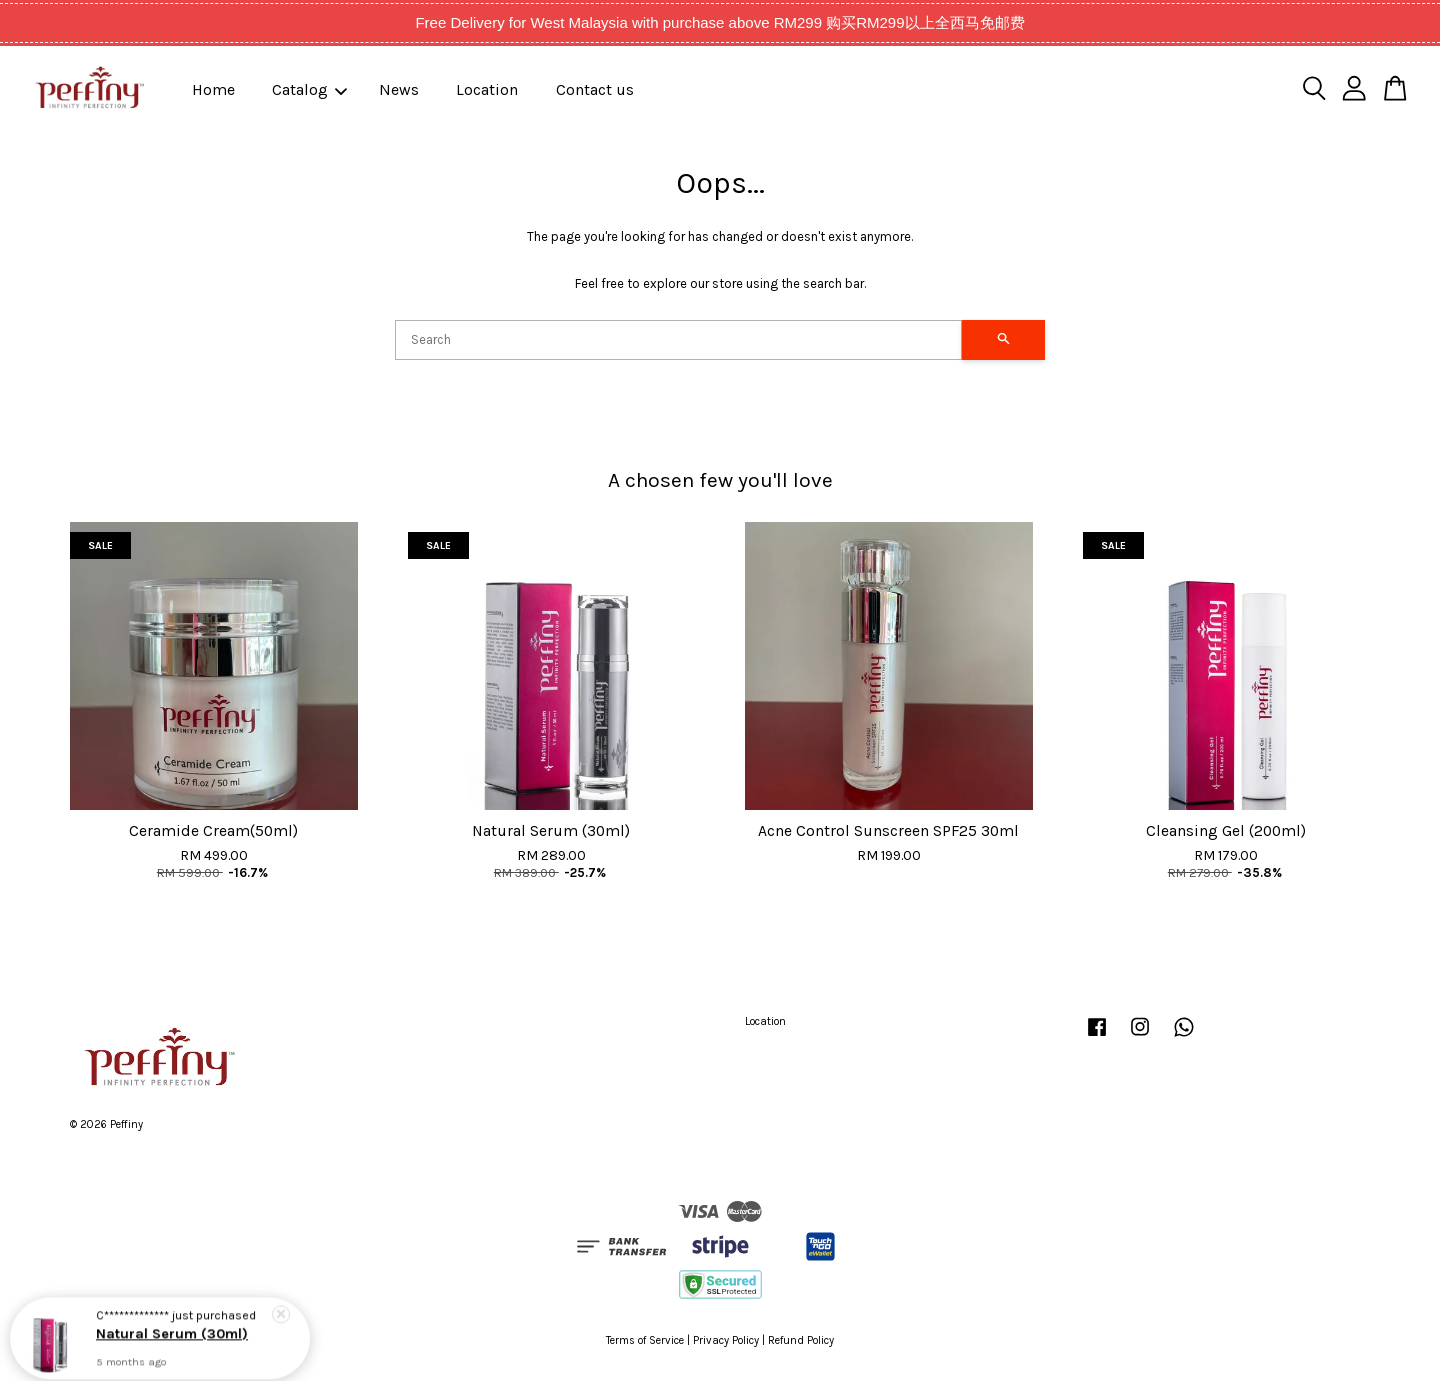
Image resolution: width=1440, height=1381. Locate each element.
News (399, 89)
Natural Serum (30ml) (172, 1329)
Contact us (595, 89)
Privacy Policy (726, 1340)
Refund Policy (801, 1340)
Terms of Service (645, 1340)
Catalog (309, 89)
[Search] (678, 340)
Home (213, 89)
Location (487, 89)
